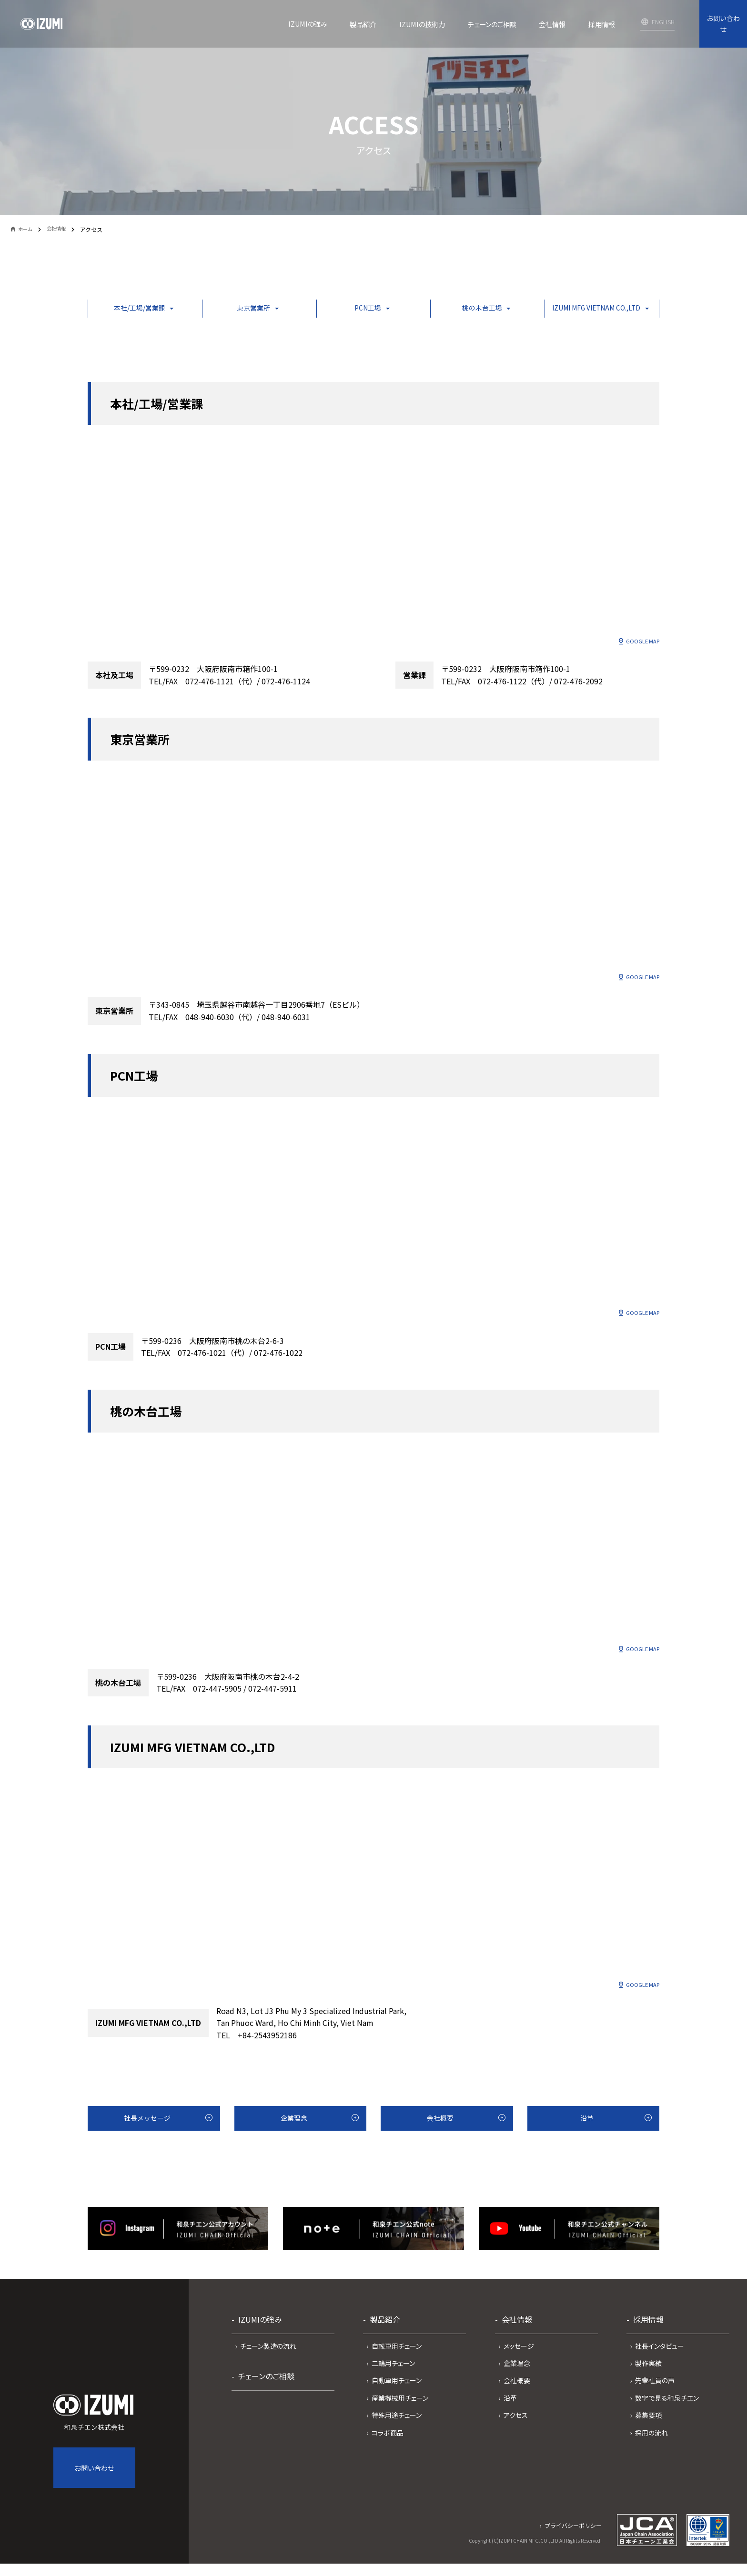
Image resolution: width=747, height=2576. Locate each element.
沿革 (585, 2134)
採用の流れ (651, 2451)
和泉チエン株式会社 (94, 2432)
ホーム (28, 230)
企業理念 (292, 2134)
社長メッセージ (146, 2134)
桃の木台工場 (465, 309)
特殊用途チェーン (397, 2434)
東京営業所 (246, 309)
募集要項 (648, 2434)
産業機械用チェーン (400, 2417)
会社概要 (439, 2134)
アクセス (516, 2434)
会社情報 (62, 229)
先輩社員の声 (655, 2399)
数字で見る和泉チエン (667, 2417)
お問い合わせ (723, 24)
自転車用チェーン (397, 2365)
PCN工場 (355, 309)
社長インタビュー (659, 2365)
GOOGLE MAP (640, 646)
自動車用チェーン (397, 2399)
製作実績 (648, 2382)
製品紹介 (385, 2338)
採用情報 (648, 2338)
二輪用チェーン (393, 2382)
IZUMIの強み (260, 2338)
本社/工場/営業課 (136, 309)
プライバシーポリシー (573, 2544)
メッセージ (519, 2365)
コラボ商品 (388, 2451)
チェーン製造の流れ (268, 2365)
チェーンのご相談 (266, 2395)
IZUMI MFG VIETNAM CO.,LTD (586, 309)
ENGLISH (663, 22)
